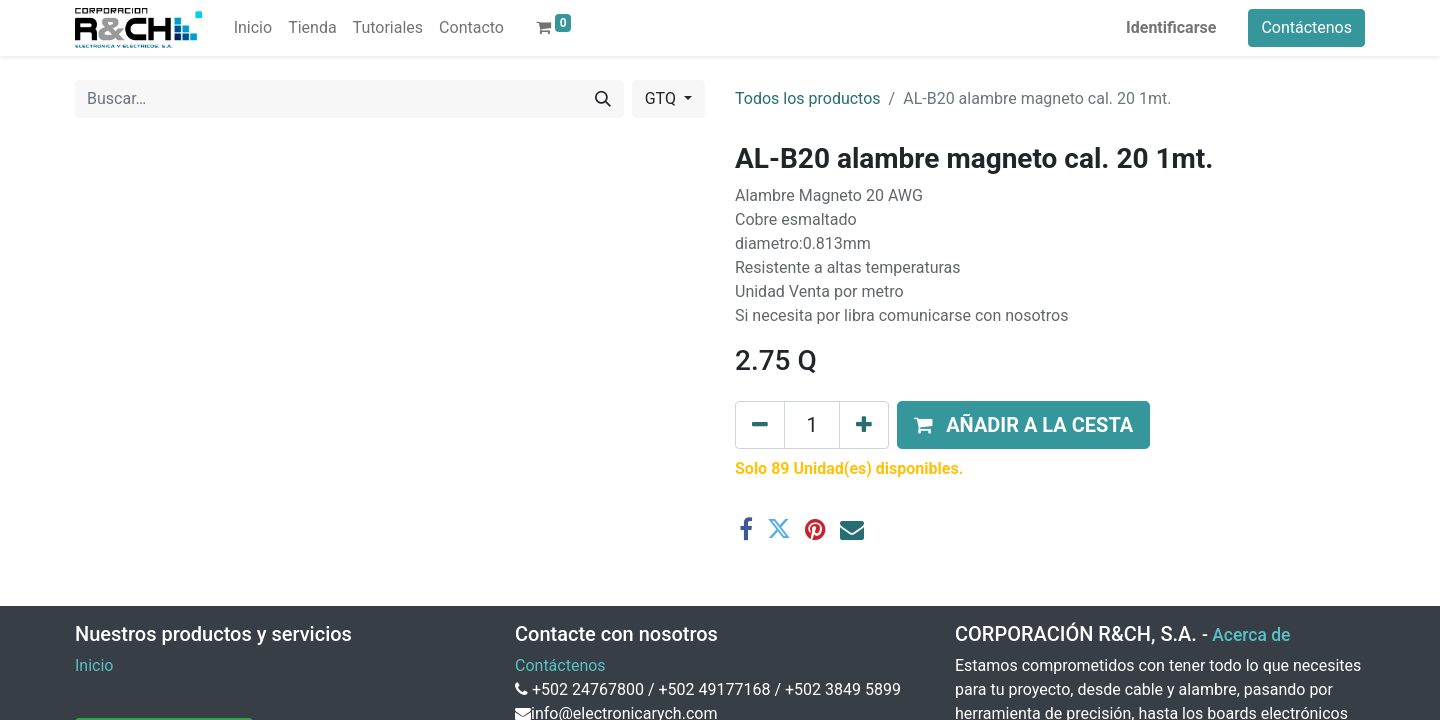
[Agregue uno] (864, 425)
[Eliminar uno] (760, 425)
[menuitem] (253, 28)
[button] (1023, 425)
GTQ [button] (662, 98)
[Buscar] (603, 99)
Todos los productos (808, 98)
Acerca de (1251, 635)
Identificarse (1171, 27)
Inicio (94, 665)
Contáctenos (1306, 27)
